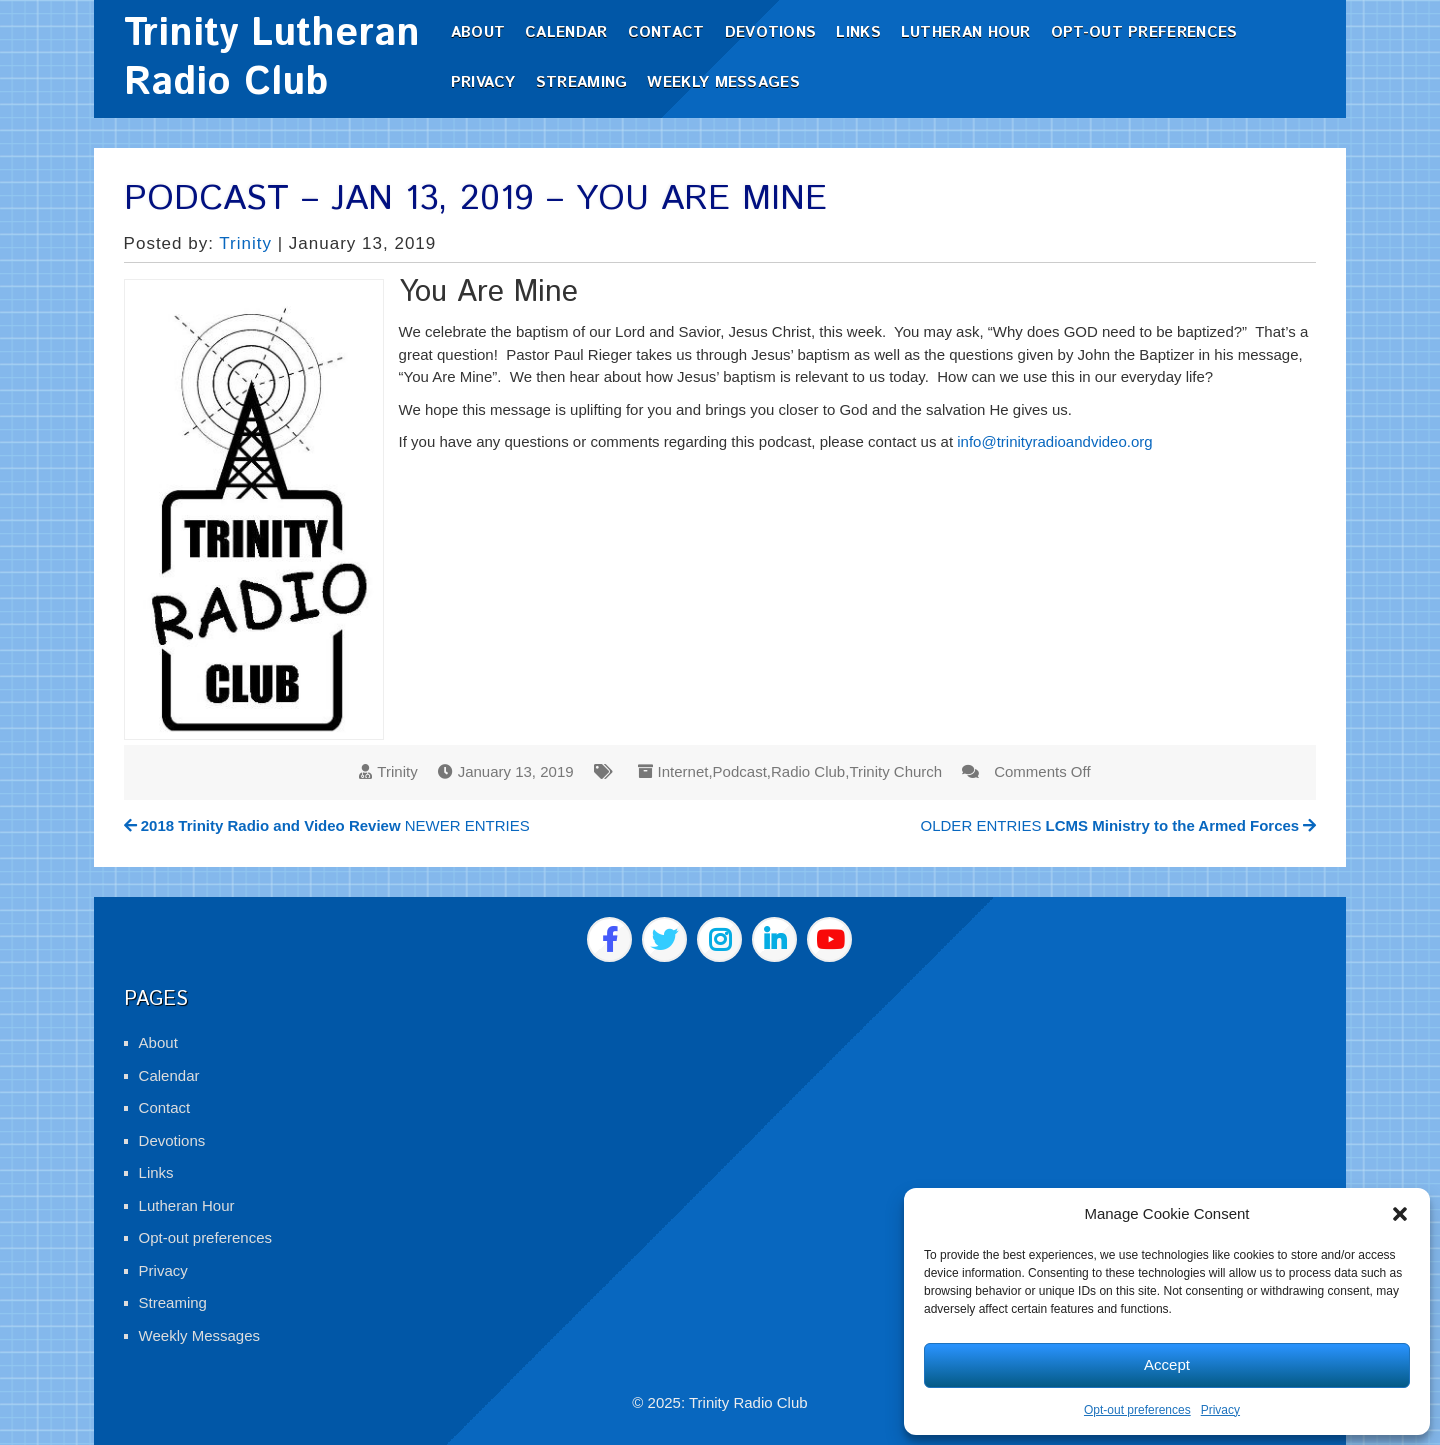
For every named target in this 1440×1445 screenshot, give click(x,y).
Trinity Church (895, 771)
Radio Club (808, 771)
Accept (1167, 1364)
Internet (683, 771)
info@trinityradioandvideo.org (1054, 441)
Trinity (245, 243)
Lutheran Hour (966, 32)
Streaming (582, 82)
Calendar (566, 32)
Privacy (1220, 1410)
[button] (1400, 1214)
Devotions (771, 32)
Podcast (740, 771)
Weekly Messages (723, 82)
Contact (666, 32)
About (478, 32)
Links (858, 32)
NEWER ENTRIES (327, 825)
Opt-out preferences (1137, 1410)
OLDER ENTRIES (1119, 825)
